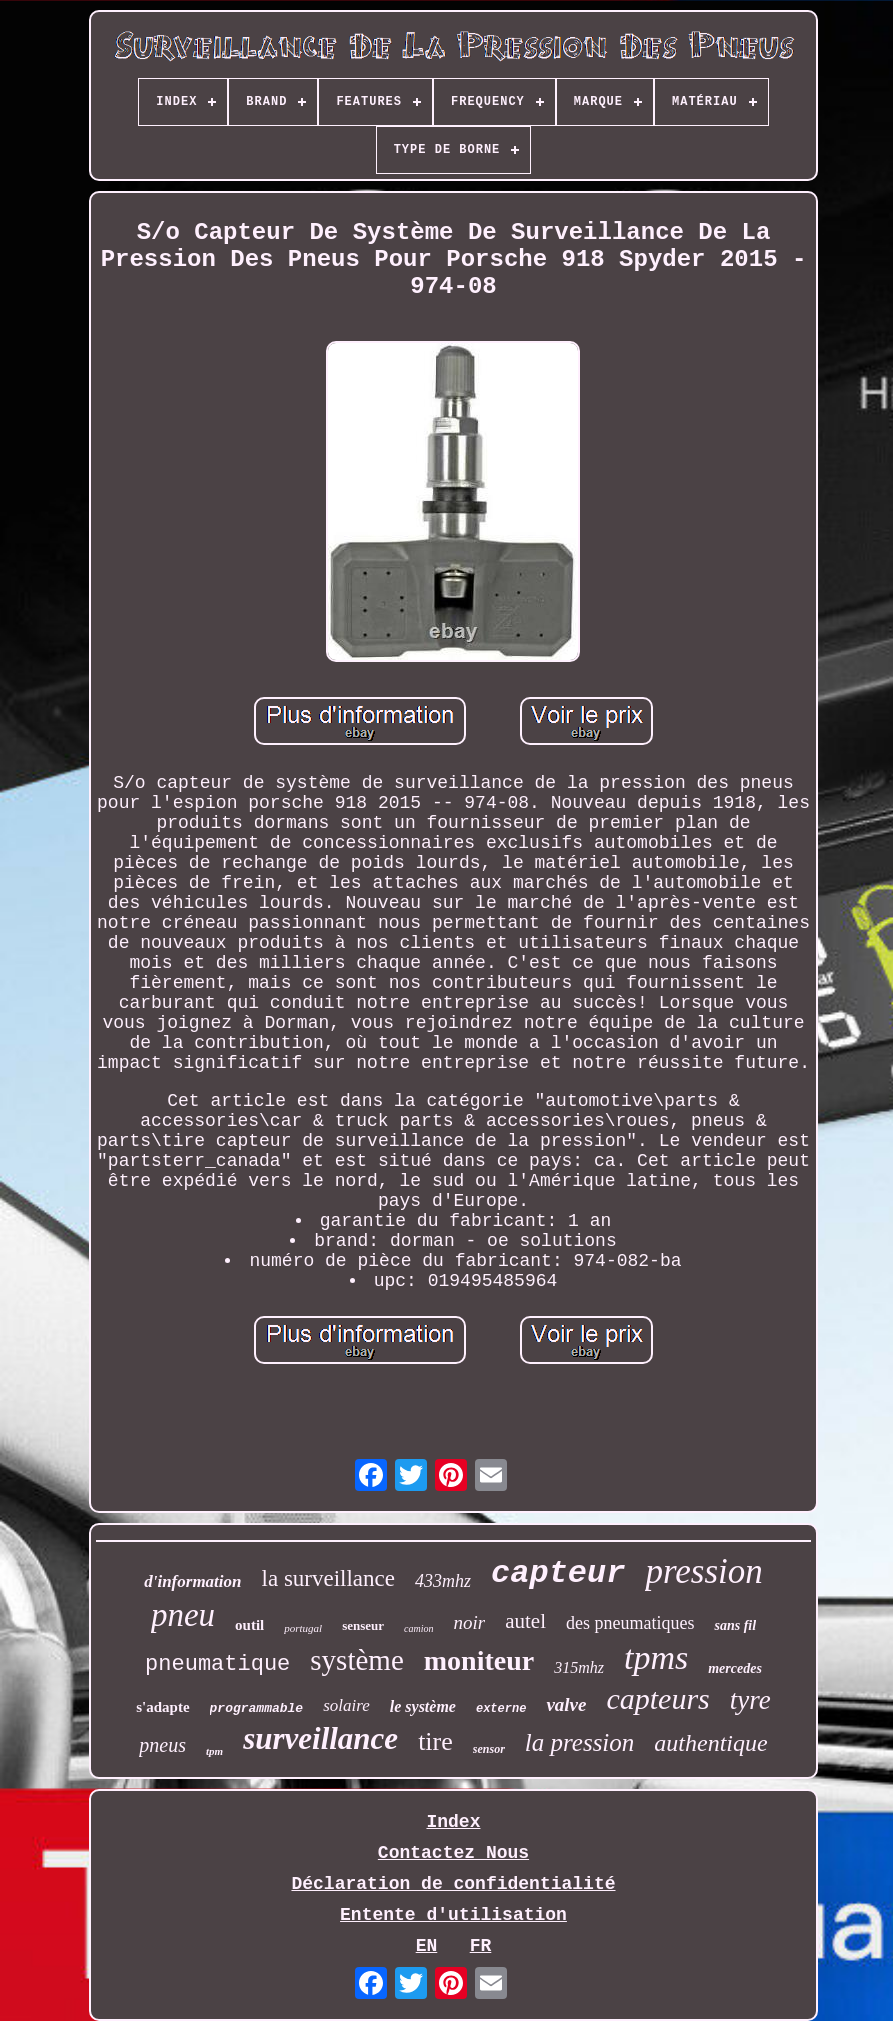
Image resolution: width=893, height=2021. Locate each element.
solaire (346, 1705)
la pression (580, 1742)
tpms (656, 1657)
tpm (214, 1751)
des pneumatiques (630, 1623)
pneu (183, 1615)
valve (566, 1704)
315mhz (579, 1667)
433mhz (443, 1581)
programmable (257, 1708)
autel (525, 1621)
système (356, 1660)
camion (418, 1628)
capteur (558, 1573)
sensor (489, 1749)
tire (435, 1741)
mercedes (735, 1668)
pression (703, 1571)
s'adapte (162, 1707)
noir (469, 1622)
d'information (192, 1581)
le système (423, 1706)
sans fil (735, 1625)
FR (481, 1946)
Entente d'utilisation (453, 1915)
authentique (710, 1743)
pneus (162, 1745)
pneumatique (217, 1664)
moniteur (479, 1660)
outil (249, 1625)
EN (427, 1946)
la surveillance (328, 1578)
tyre (750, 1700)
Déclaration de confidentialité (453, 1884)
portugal (303, 1628)
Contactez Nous (453, 1853)
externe (501, 1709)
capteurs (657, 1698)
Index (453, 1822)
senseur (363, 1625)
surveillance (320, 1738)
